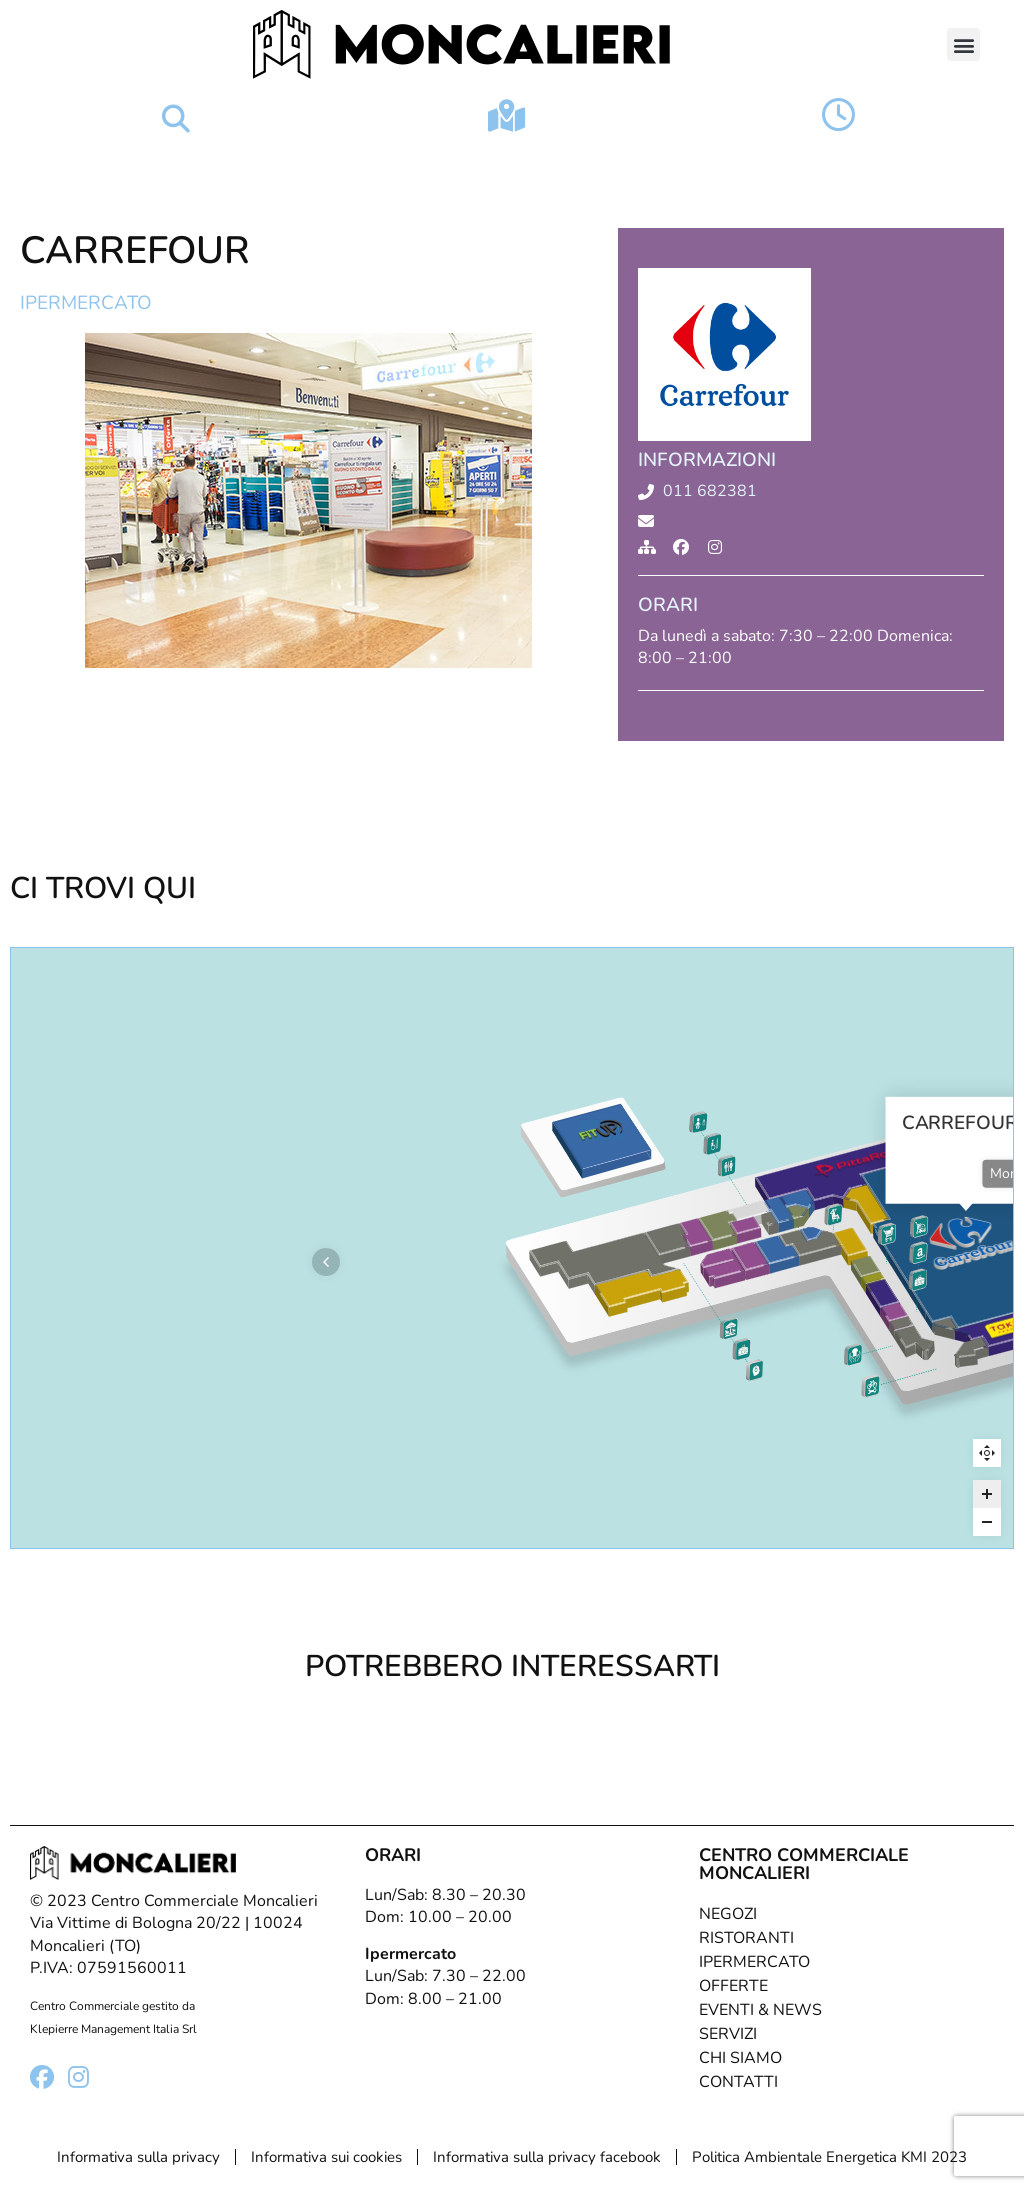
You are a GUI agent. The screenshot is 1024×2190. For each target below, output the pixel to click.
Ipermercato (86, 303)
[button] (963, 44)
